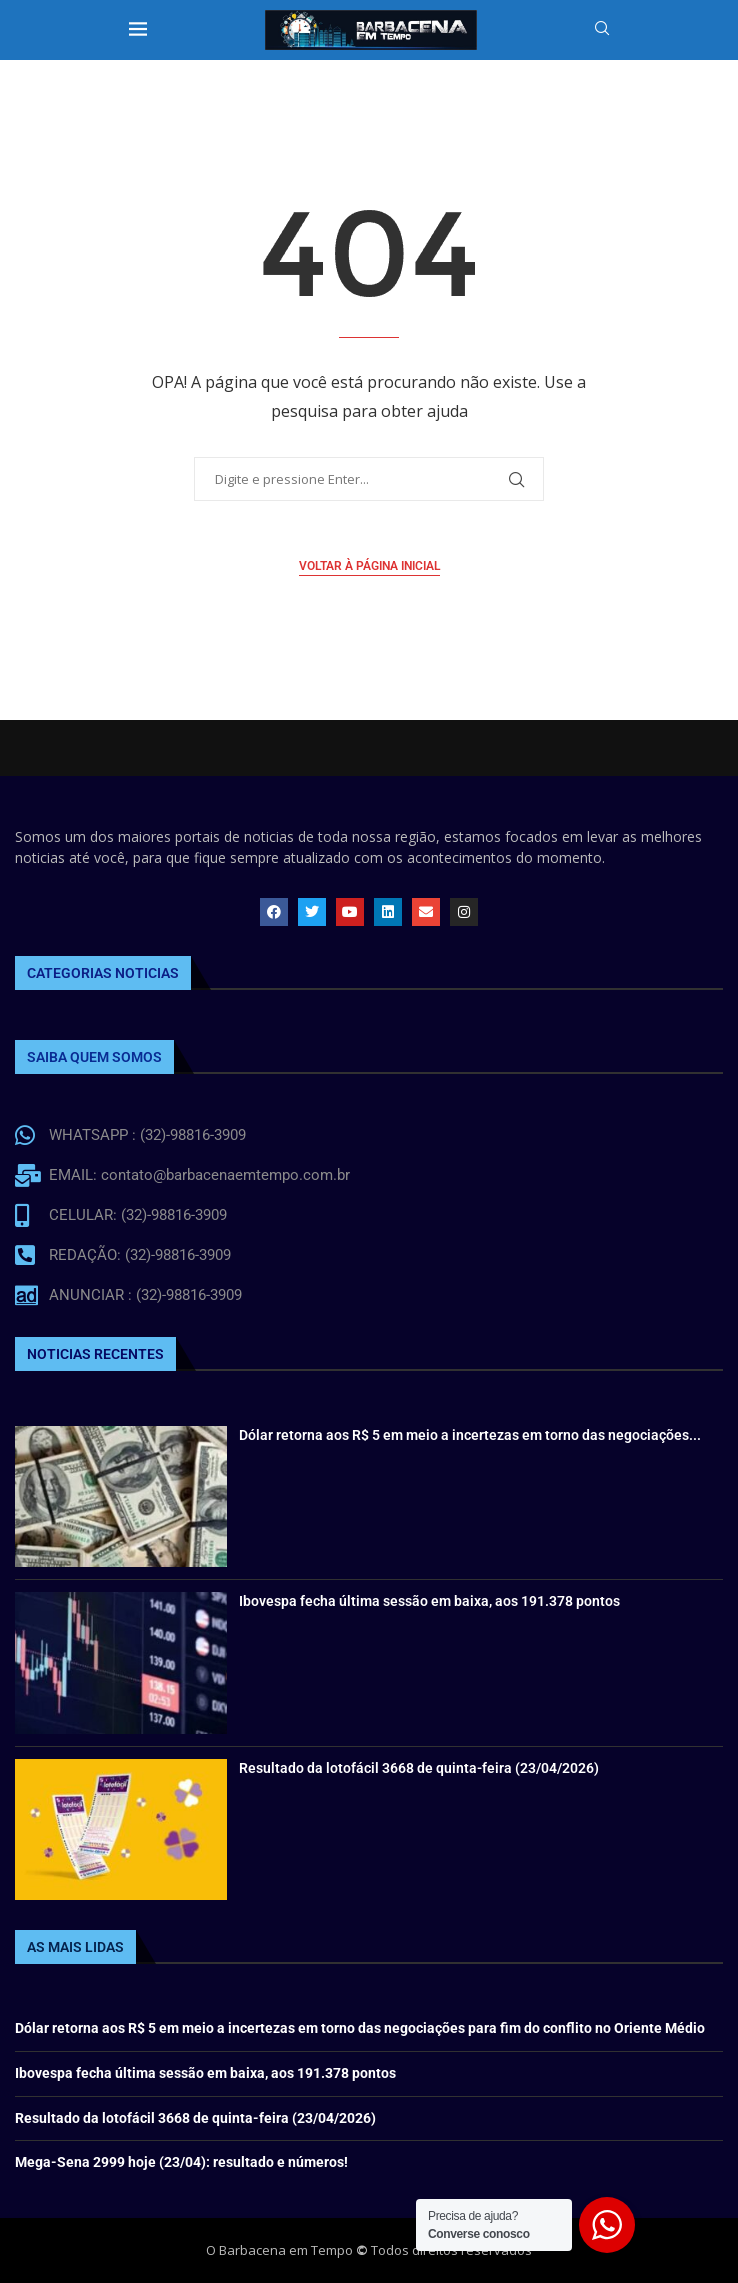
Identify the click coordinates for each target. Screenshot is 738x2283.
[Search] (602, 30)
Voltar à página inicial (369, 566)
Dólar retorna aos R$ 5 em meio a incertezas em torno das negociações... (470, 1435)
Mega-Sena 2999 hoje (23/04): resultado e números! (181, 2162)
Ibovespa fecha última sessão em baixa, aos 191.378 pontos (429, 1601)
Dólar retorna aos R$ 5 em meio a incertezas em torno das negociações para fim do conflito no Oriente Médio (360, 2028)
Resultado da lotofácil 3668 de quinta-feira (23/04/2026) (419, 1768)
